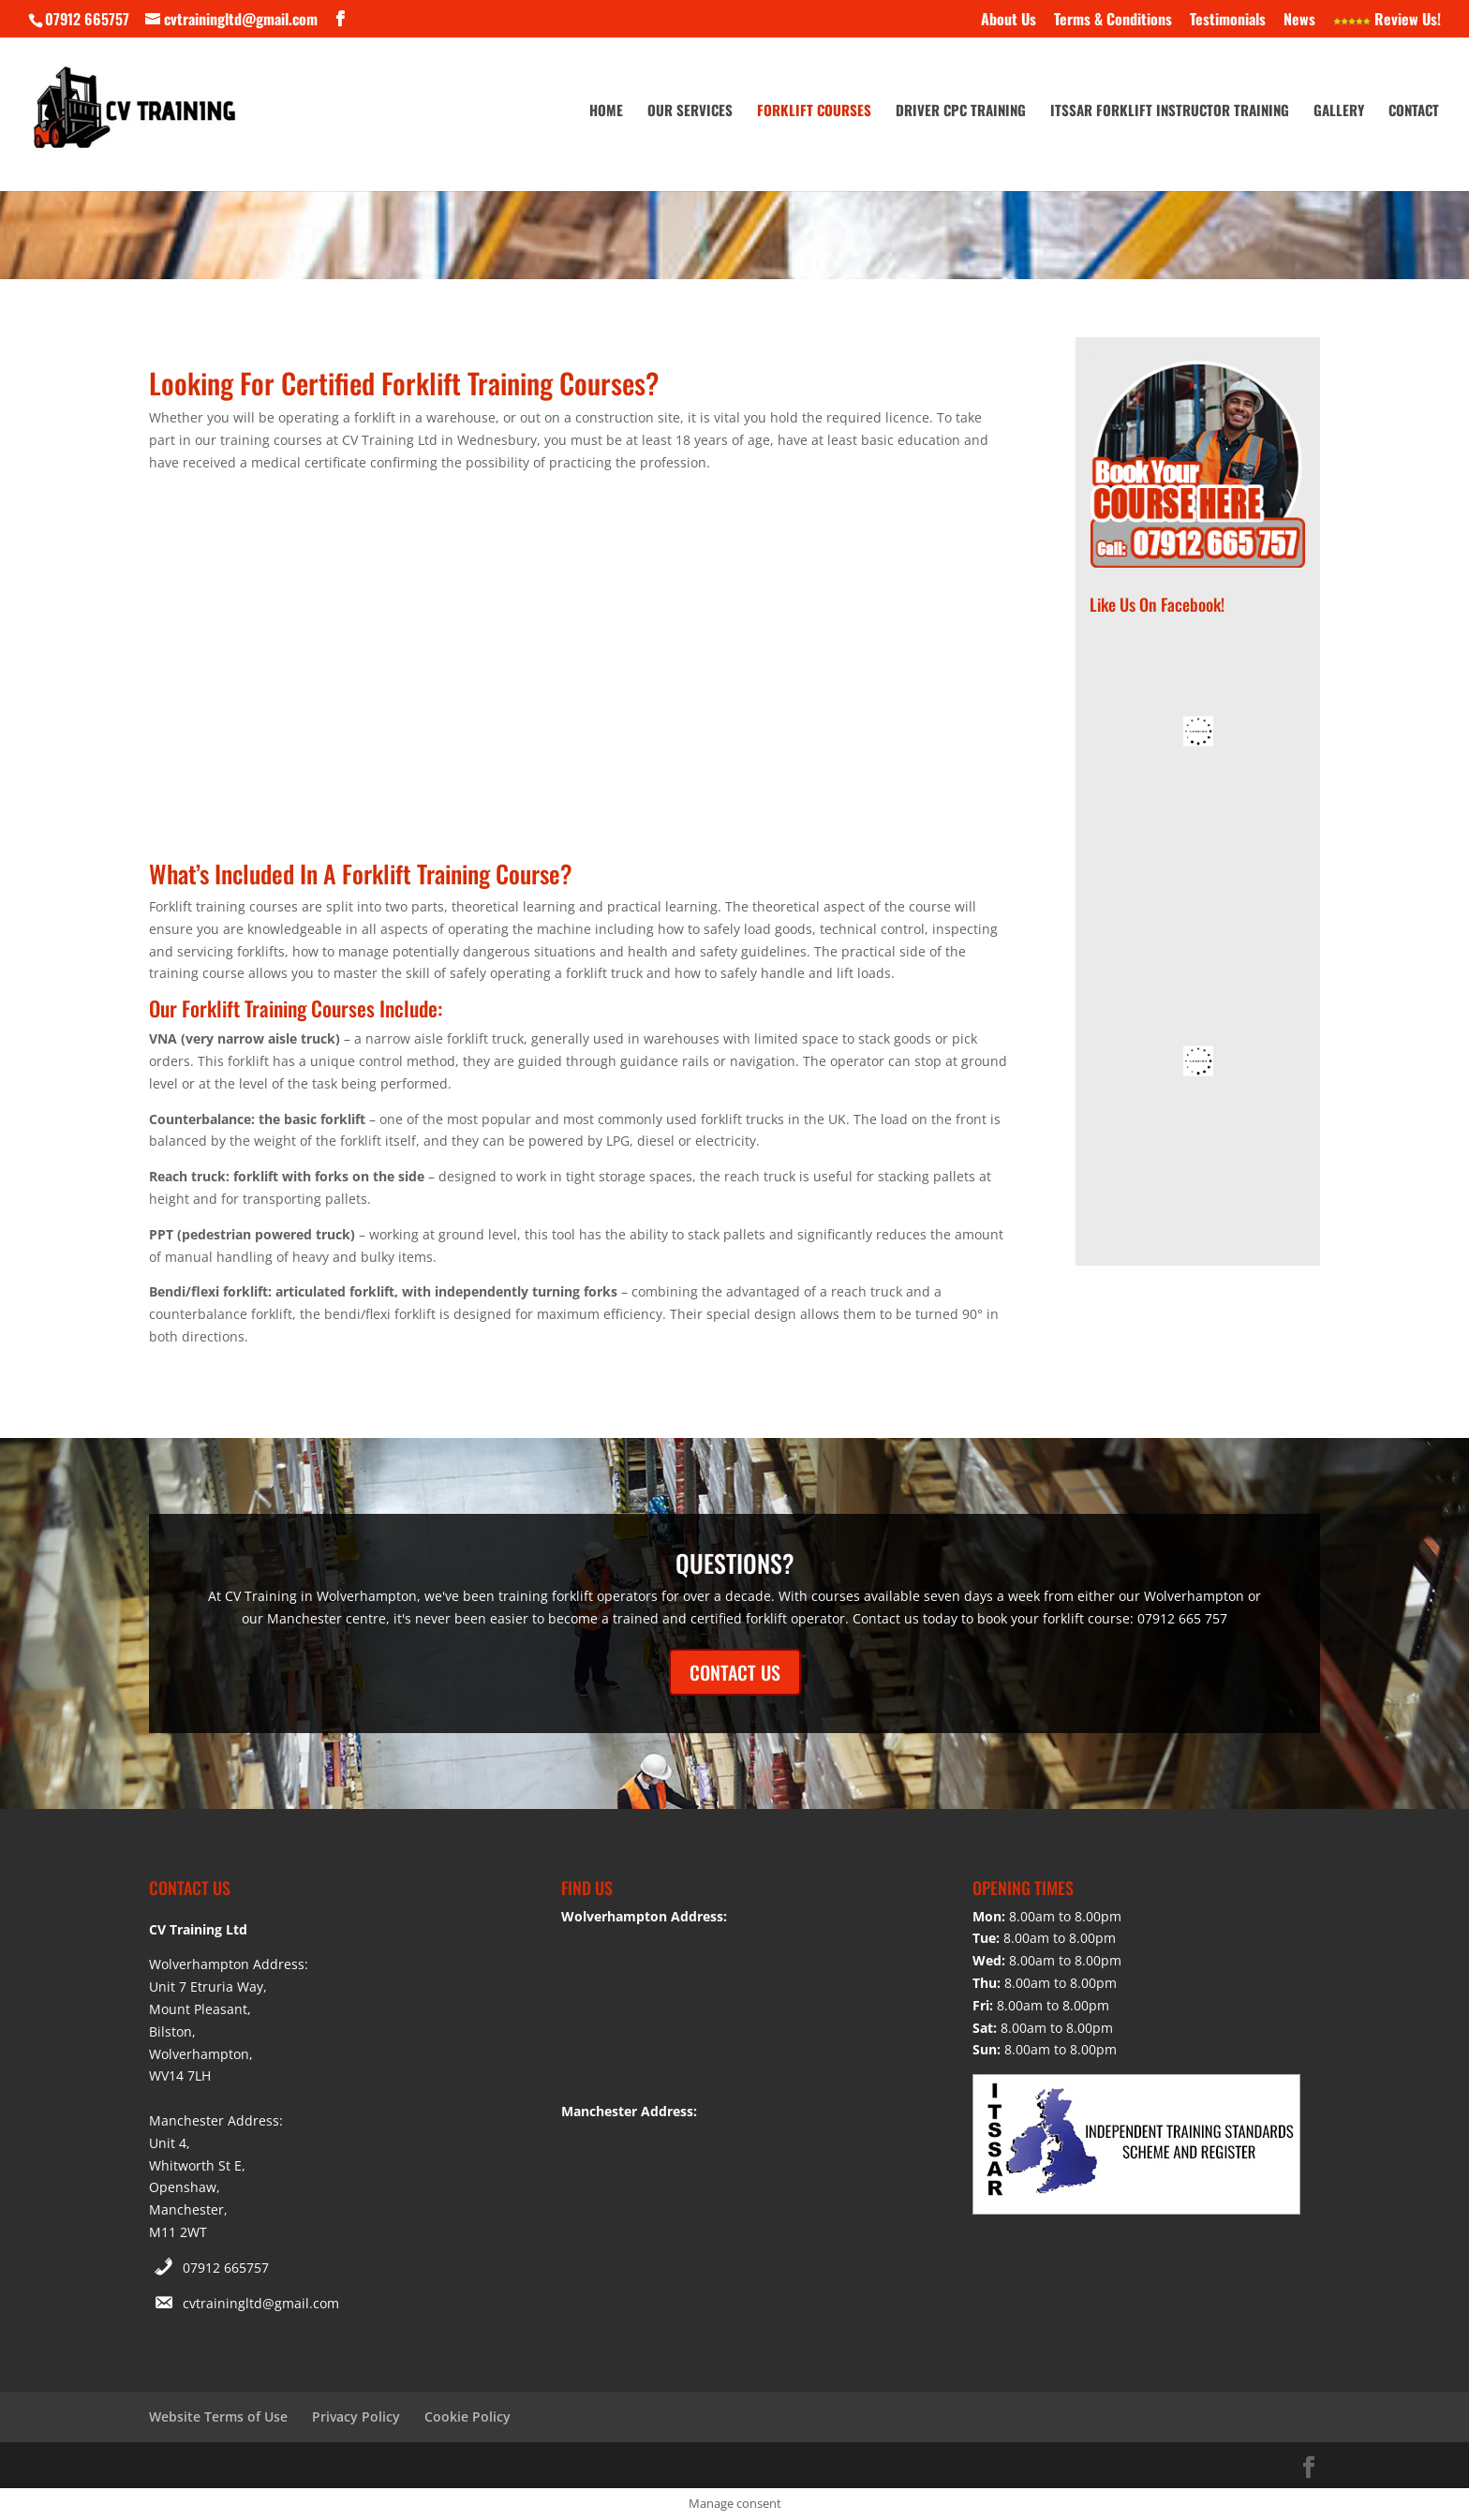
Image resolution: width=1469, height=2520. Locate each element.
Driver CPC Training (961, 111)
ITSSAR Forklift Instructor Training (1169, 111)
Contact (1413, 111)
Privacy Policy (356, 2416)
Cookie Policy (467, 2416)
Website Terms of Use (218, 2416)
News (1299, 20)
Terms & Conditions (1113, 20)
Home (606, 111)
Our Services (690, 111)
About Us (1008, 20)
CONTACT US (735, 1672)
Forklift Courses (814, 111)
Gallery (1338, 111)
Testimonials (1228, 20)
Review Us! (1387, 20)
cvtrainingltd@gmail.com (261, 2303)
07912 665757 (226, 2267)
